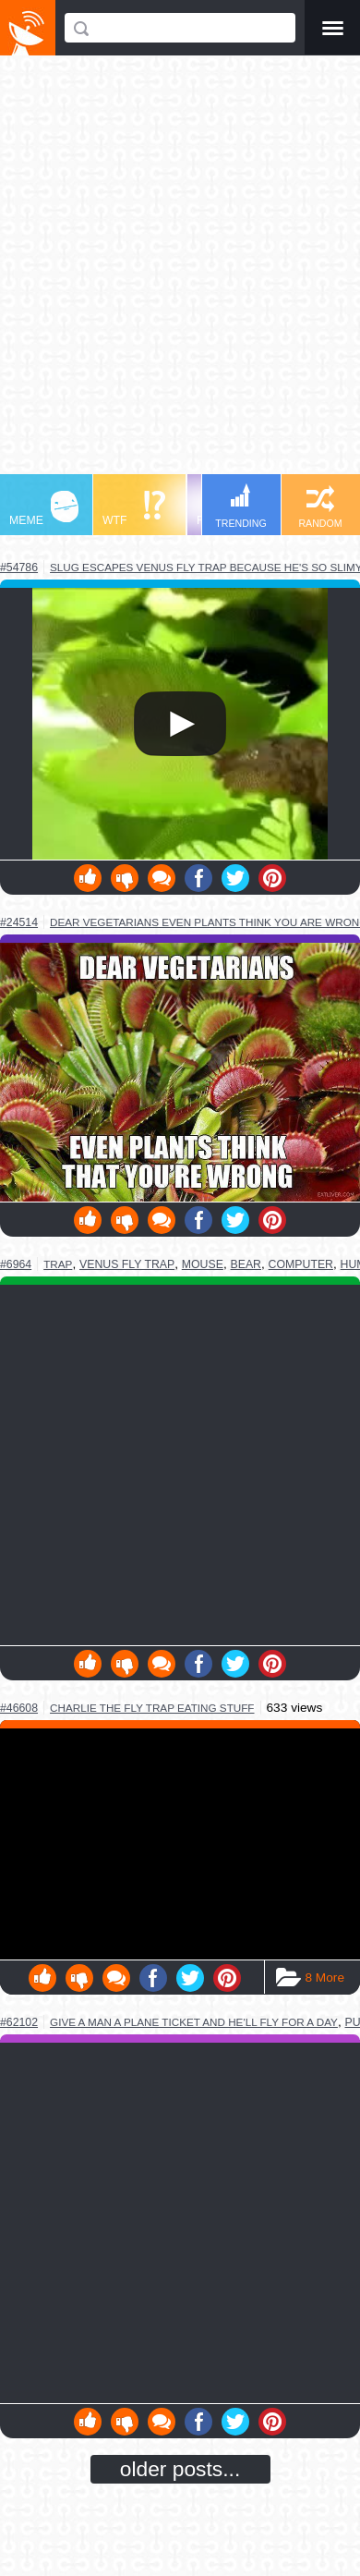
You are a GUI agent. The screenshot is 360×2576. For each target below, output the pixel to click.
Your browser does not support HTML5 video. (180, 724)
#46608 (19, 1708)
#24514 (19, 922)
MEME (43, 509)
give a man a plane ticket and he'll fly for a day (194, 2022)
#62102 (19, 2022)
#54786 (19, 567)
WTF (133, 509)
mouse (202, 1264)
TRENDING (241, 506)
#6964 (15, 1264)
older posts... (180, 2469)
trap (57, 1264)
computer (301, 1264)
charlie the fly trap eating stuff (152, 1708)
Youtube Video (180, 1843)
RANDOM (320, 507)
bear (246, 1264)
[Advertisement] (180, 273)
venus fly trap (126, 1264)
